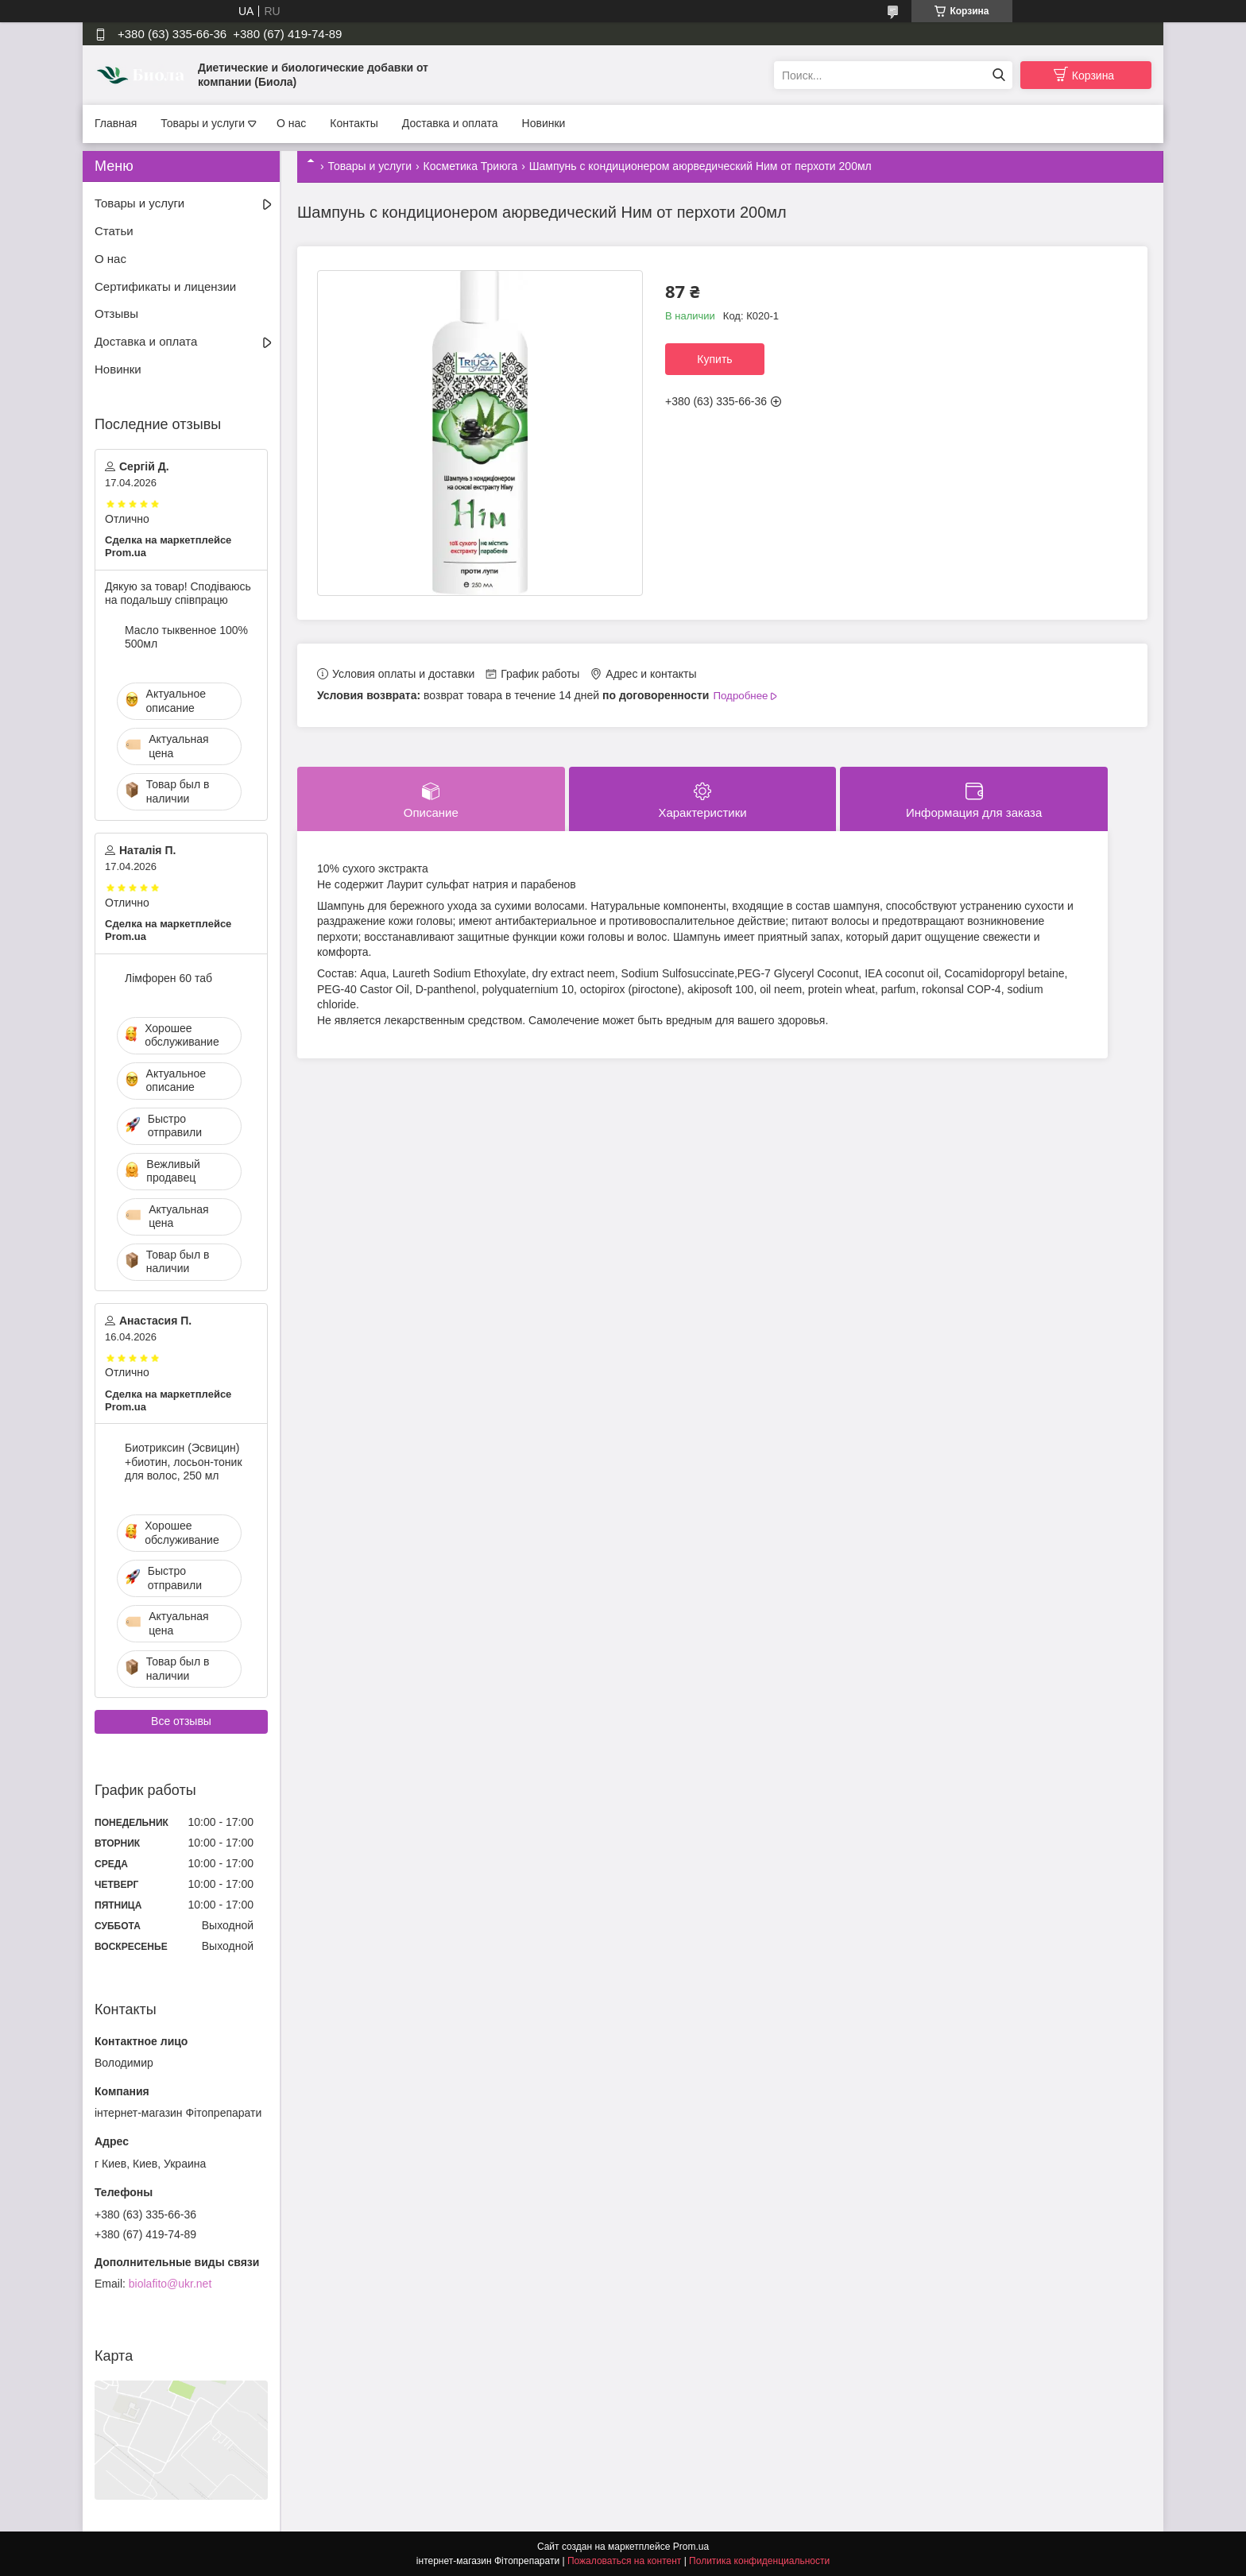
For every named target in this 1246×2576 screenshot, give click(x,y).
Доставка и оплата (450, 123)
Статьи (114, 231)
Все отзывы (181, 1721)
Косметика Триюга (471, 166)
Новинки (544, 123)
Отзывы (116, 313)
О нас (291, 123)
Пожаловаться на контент (624, 2560)
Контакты (353, 123)
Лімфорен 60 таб (168, 978)
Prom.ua (691, 2546)
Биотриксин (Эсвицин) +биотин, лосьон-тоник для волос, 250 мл (183, 1461)
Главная (116, 123)
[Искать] (998, 75)
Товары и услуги (203, 123)
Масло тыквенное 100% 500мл (186, 637)
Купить (714, 359)
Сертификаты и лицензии (165, 286)
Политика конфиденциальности (759, 2560)
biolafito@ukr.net (170, 2283)
